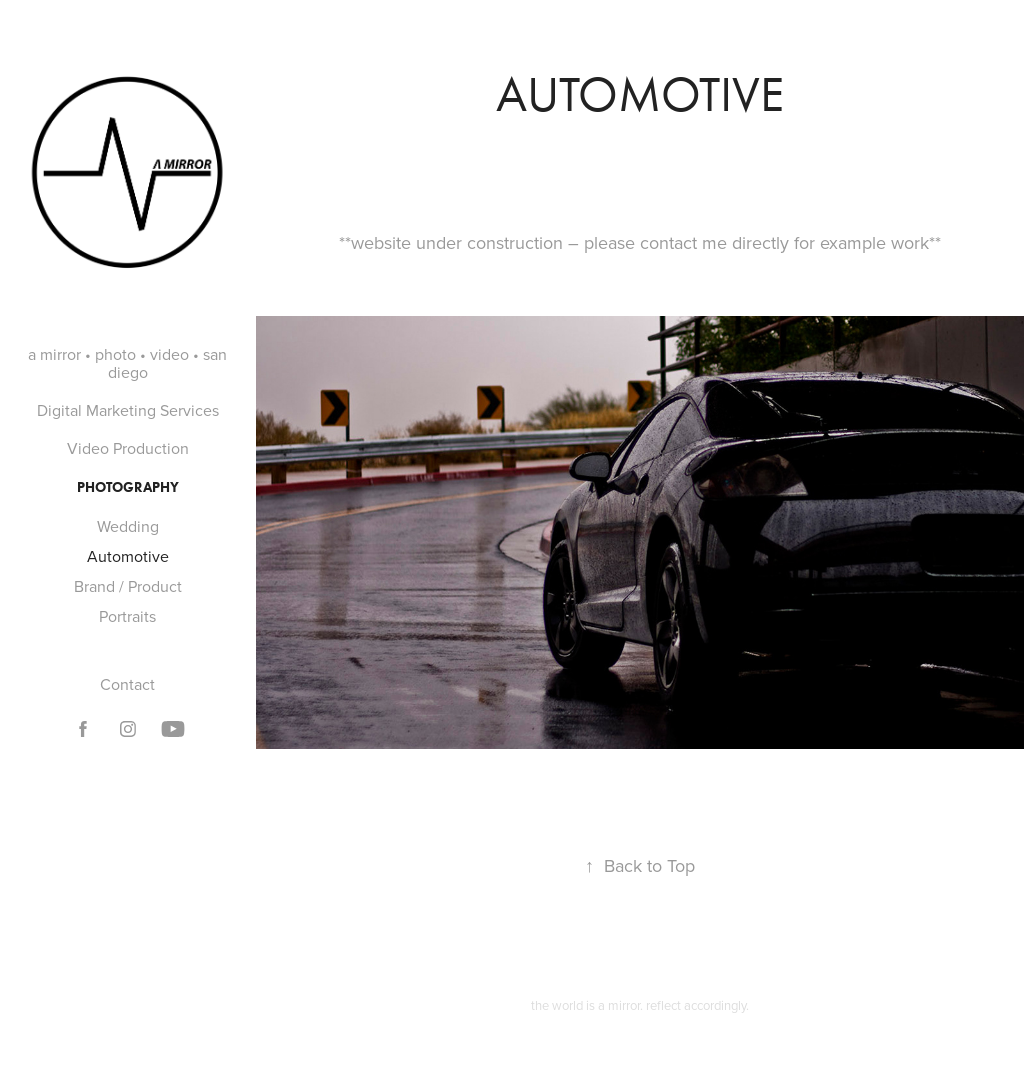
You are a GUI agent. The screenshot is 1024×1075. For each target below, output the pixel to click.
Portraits (127, 616)
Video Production (128, 448)
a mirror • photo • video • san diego (127, 363)
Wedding (128, 526)
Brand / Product (128, 586)
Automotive (128, 556)
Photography (128, 487)
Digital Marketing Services (128, 410)
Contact (127, 684)
